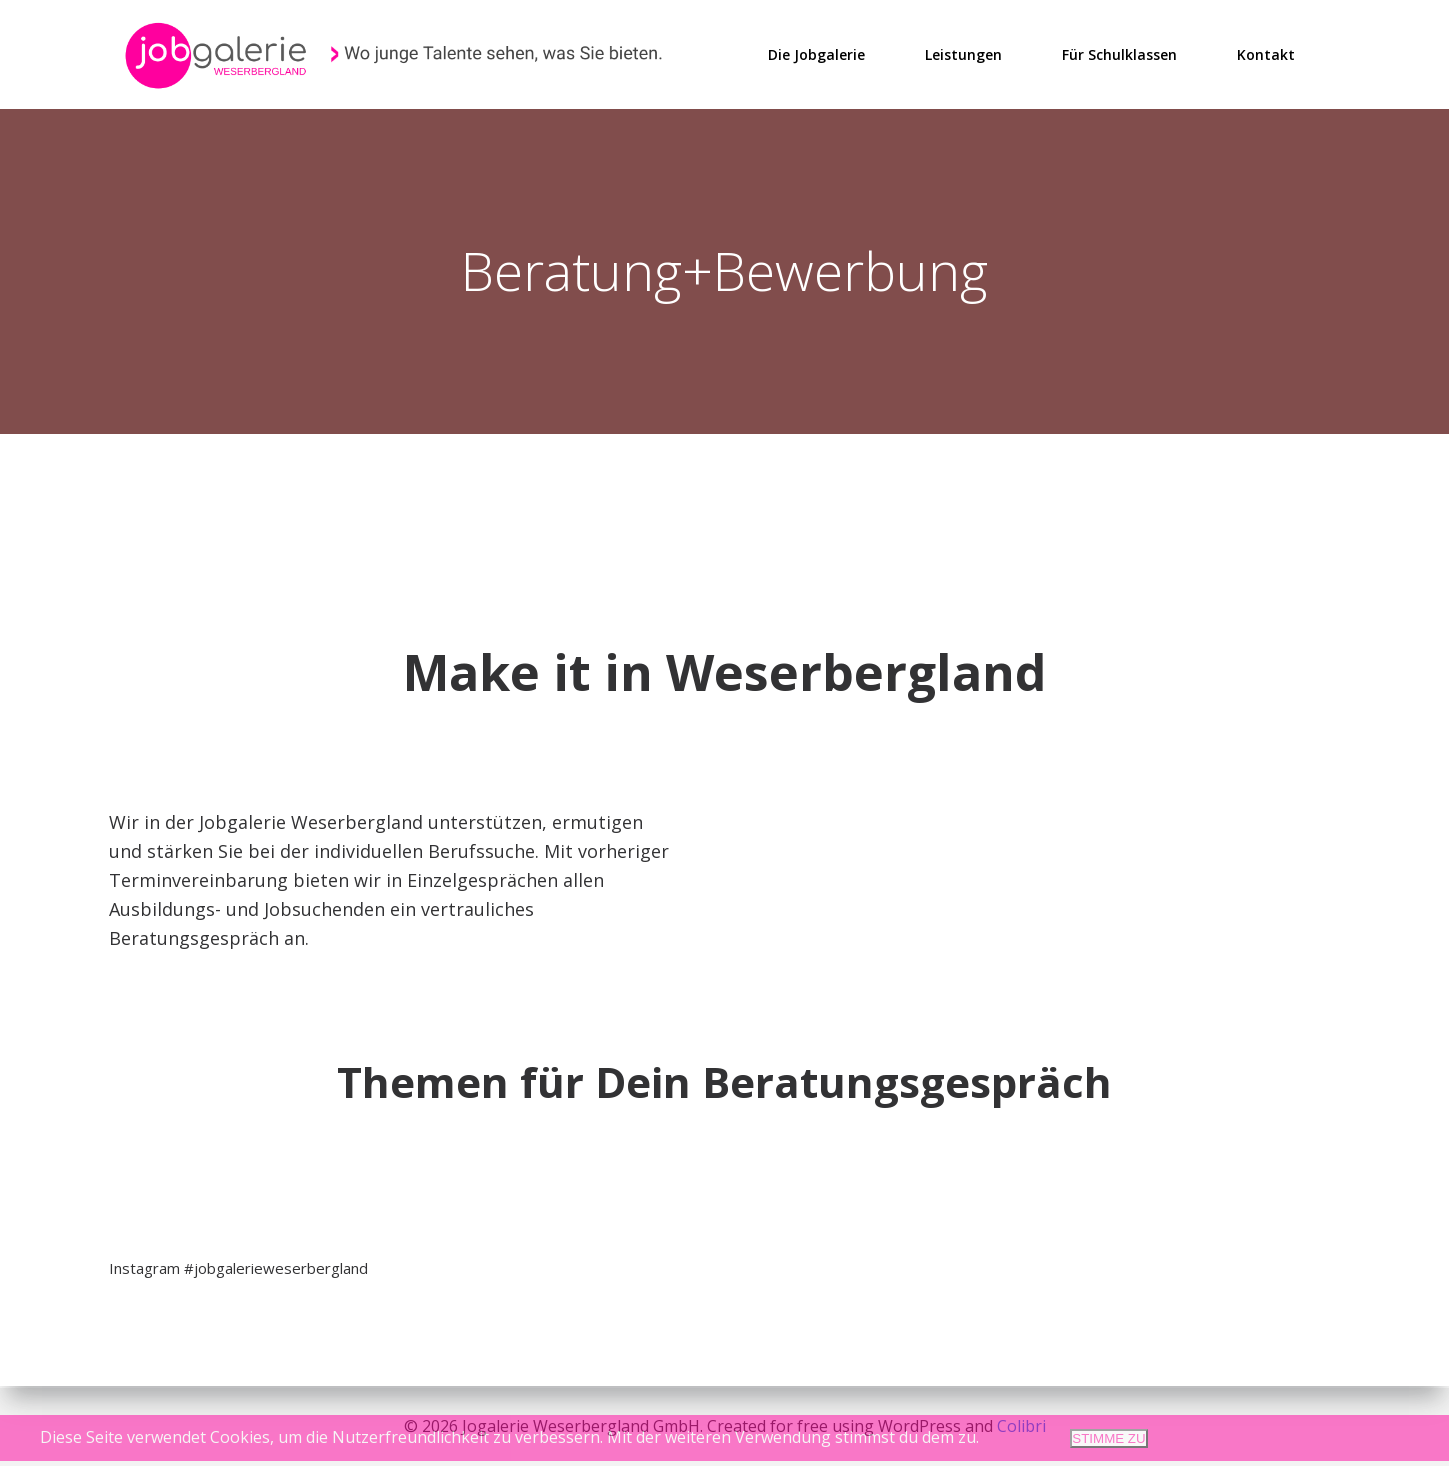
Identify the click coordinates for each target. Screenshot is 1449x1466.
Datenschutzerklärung (1324, 1438)
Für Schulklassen (1120, 53)
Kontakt (1267, 53)
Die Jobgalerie (817, 53)
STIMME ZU (1108, 1438)
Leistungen (964, 53)
